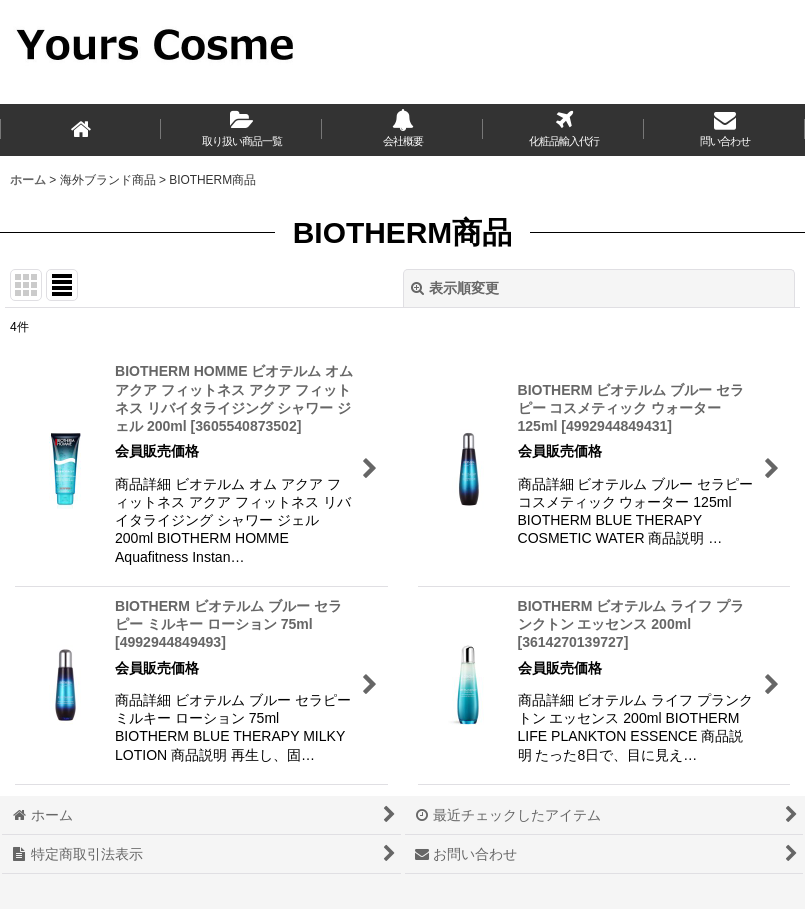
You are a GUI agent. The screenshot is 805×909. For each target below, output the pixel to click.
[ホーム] (80, 130)
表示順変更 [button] (455, 288)
